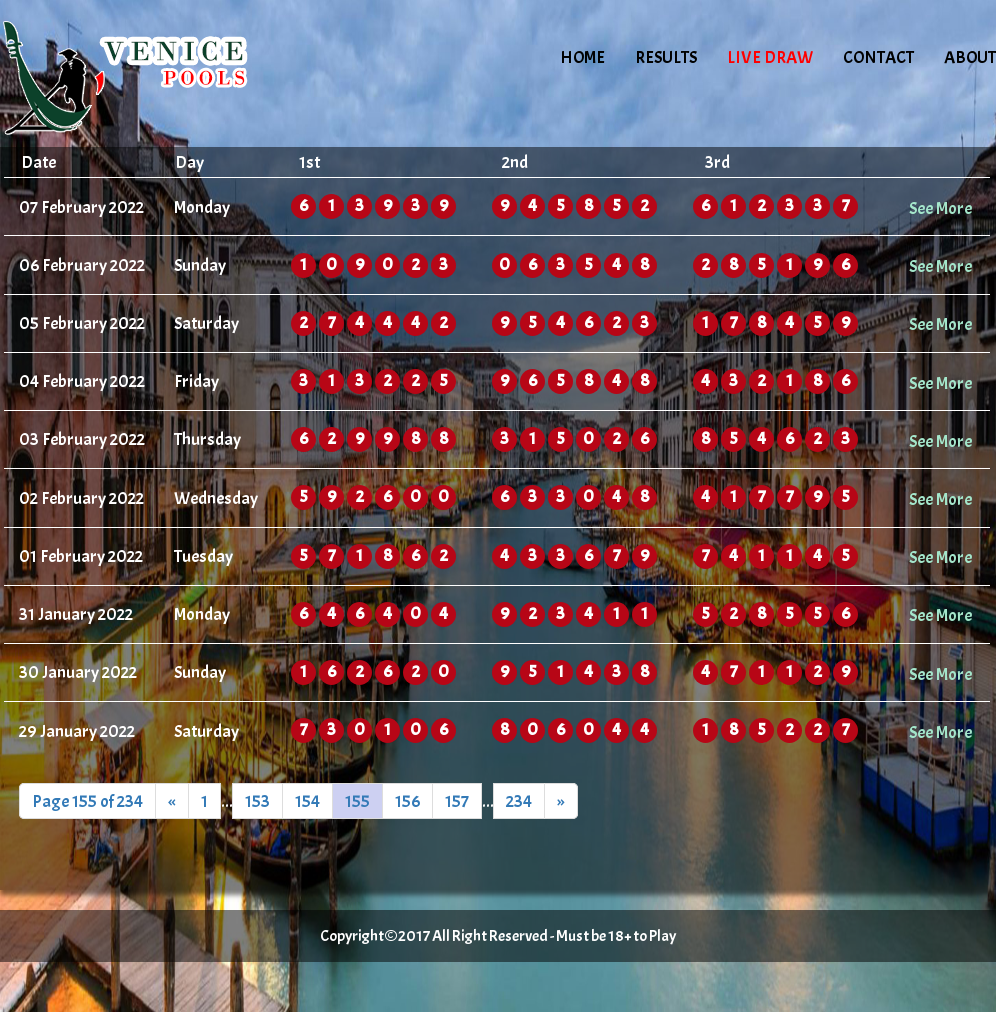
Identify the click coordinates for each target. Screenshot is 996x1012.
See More (940, 208)
